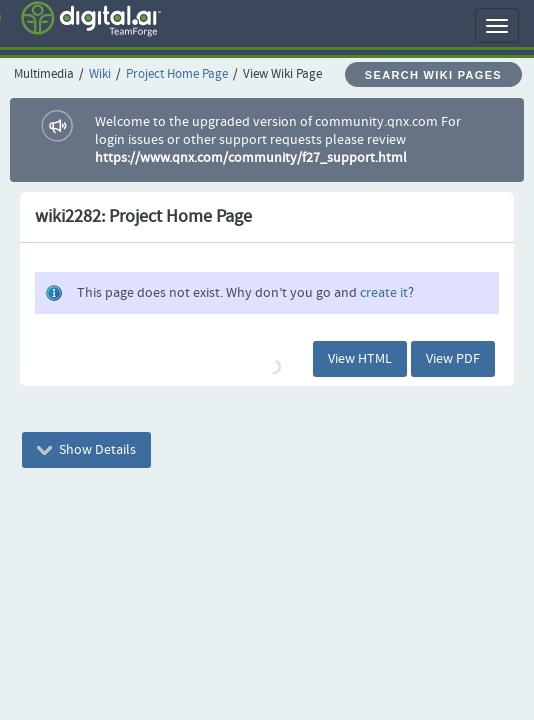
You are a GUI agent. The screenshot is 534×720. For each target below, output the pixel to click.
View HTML (360, 359)
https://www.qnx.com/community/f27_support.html (251, 158)
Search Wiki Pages (433, 75)
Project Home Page (177, 74)
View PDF (453, 359)
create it (384, 293)
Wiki (100, 74)
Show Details (86, 450)
